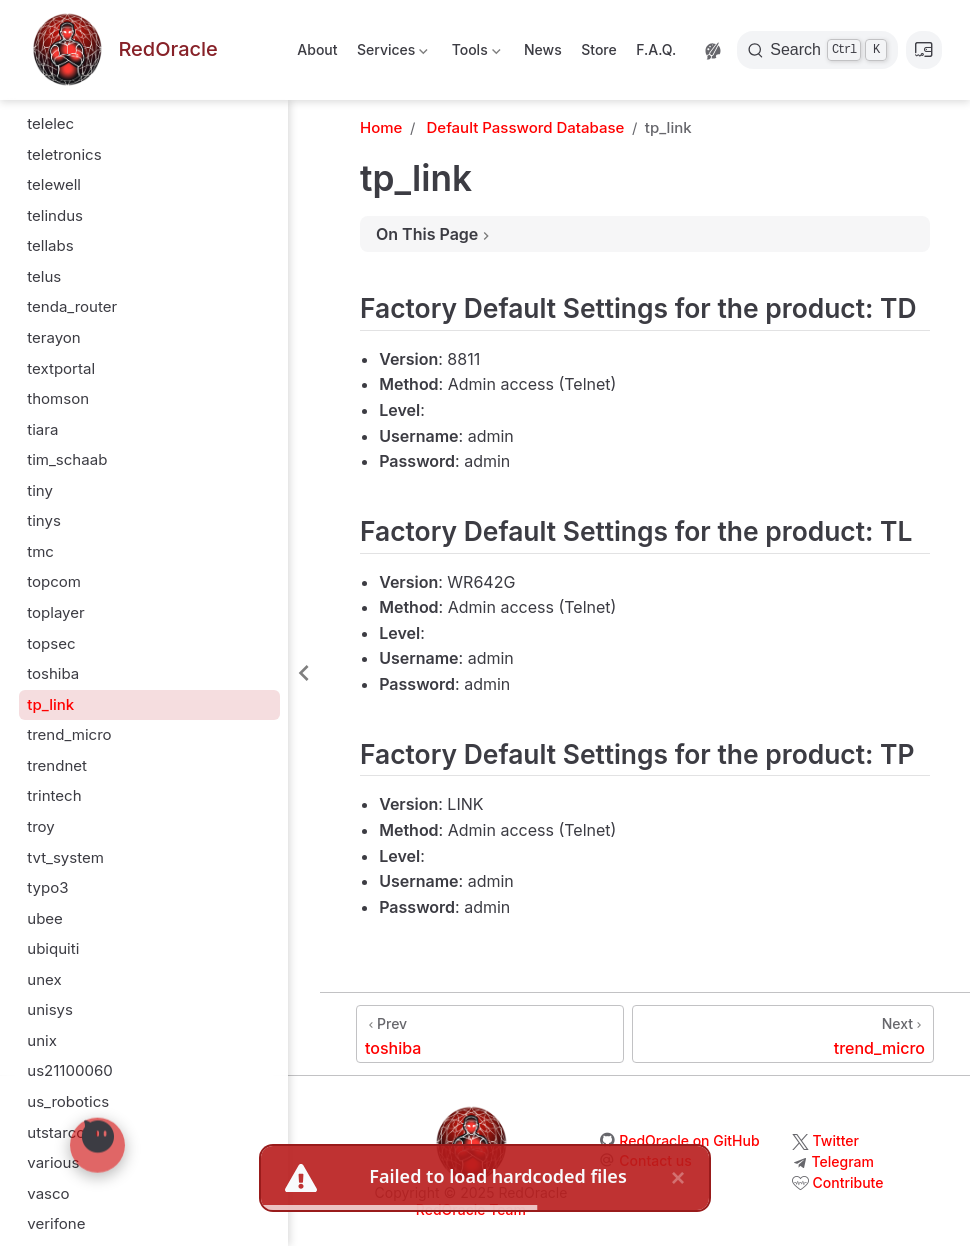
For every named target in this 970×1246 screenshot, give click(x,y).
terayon (53, 337)
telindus (55, 215)
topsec (51, 643)
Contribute (848, 1182)
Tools (474, 53)
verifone (56, 1223)
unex (44, 979)
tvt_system (65, 857)
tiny (40, 490)
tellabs (50, 245)
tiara (42, 429)
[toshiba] (490, 1034)
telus (44, 276)
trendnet (57, 765)
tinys (44, 520)
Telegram (843, 1161)
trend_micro (69, 734)
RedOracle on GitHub (689, 1140)
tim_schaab (67, 459)
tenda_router (72, 306)
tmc (40, 551)
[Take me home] (123, 50)
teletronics (64, 154)
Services (391, 53)
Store (599, 49)
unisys (50, 1009)
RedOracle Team (471, 1209)
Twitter (836, 1140)
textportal (61, 368)
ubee (45, 918)
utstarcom (62, 1132)
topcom (54, 581)
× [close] (678, 1176)
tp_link (50, 704)
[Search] (817, 50)
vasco (48, 1193)
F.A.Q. (656, 49)
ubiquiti (53, 948)
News (543, 49)
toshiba (53, 673)
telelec (50, 123)
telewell (54, 184)
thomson (58, 398)
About (317, 49)
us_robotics (68, 1101)
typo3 (47, 887)
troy (41, 826)
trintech (54, 795)
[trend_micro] (783, 1034)
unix (42, 1040)
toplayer (55, 612)
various (53, 1162)
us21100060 (69, 1070)
